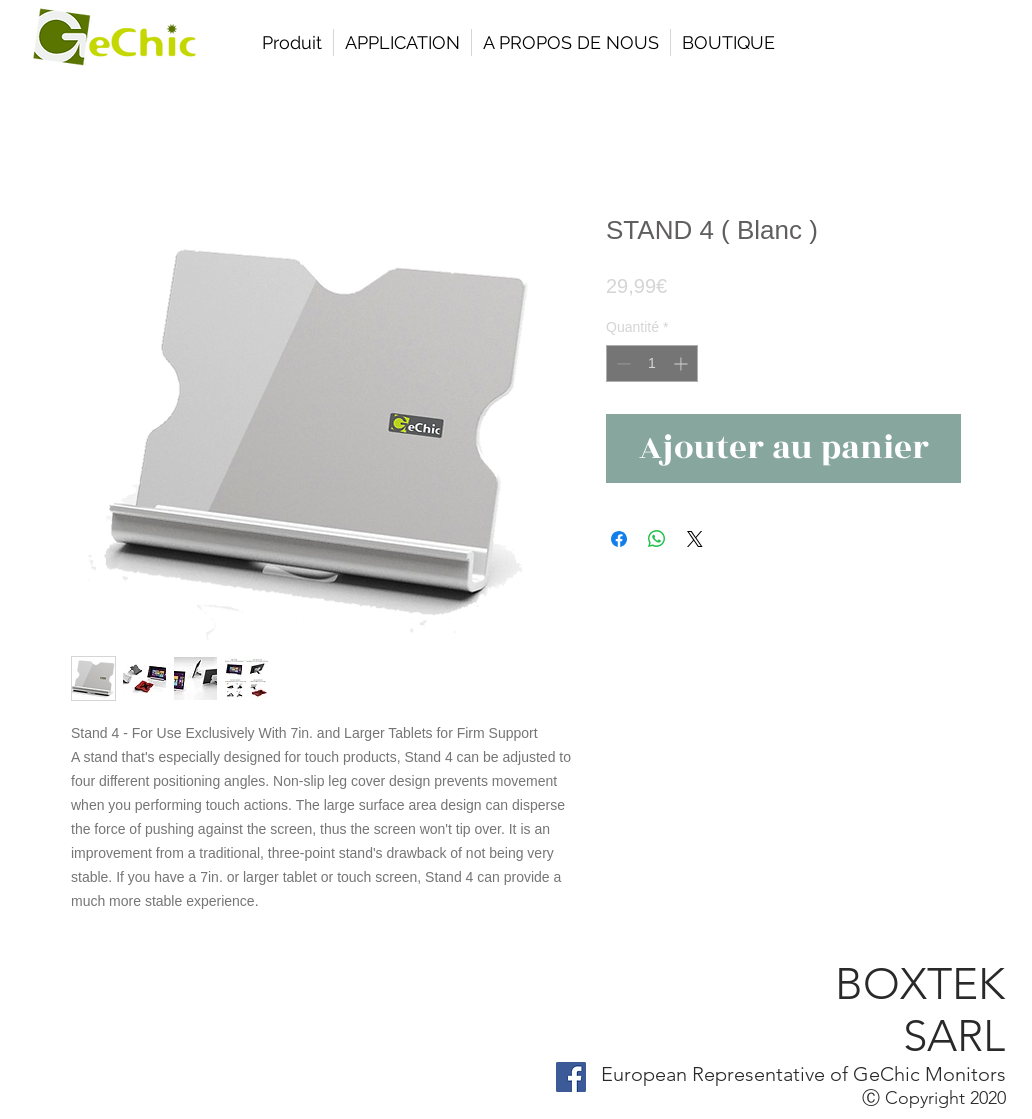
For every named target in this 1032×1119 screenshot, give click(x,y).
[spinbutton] (652, 363)
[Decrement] (621, 363)
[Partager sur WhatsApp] (657, 539)
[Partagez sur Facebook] (619, 539)
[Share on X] (695, 539)
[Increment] (682, 363)
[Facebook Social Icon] (571, 1077)
